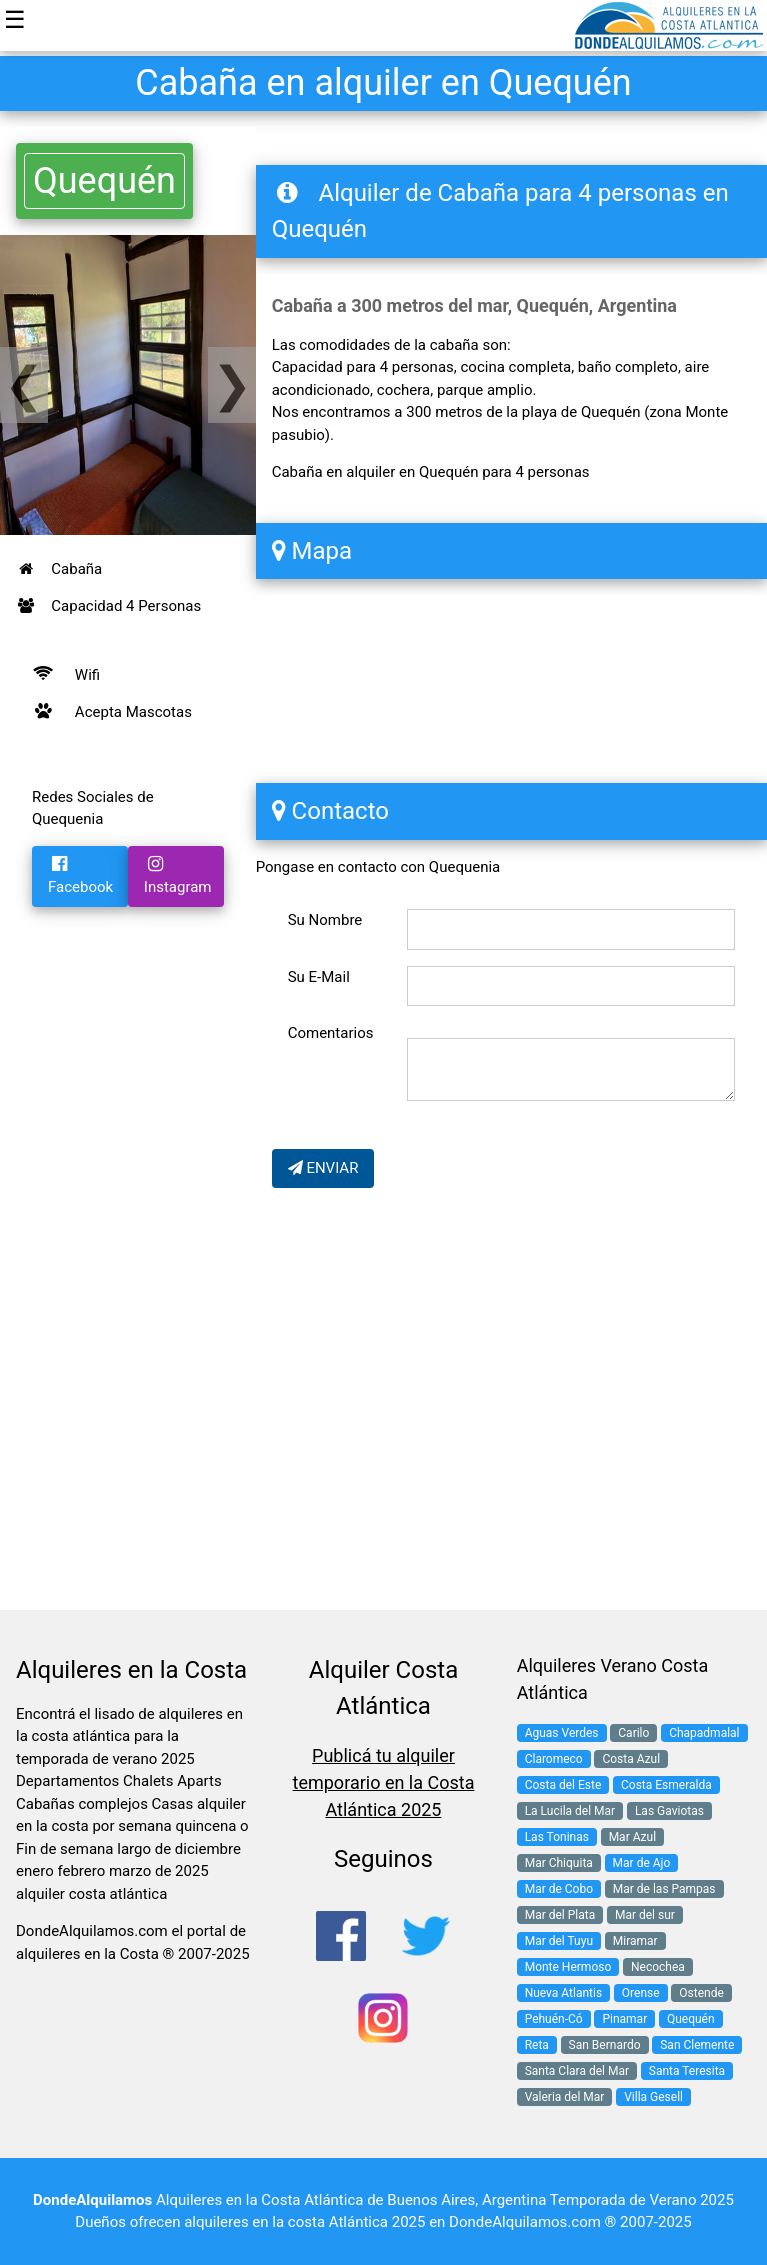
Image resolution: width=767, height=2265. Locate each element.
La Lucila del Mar (570, 1811)
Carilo (633, 1733)
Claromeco (554, 1759)
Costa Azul (631, 1759)
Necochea (658, 1967)
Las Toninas (557, 1837)
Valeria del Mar (565, 2097)
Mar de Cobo (559, 1889)
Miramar (635, 1941)
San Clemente (697, 2045)
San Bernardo (605, 2045)
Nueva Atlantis (563, 1993)
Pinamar (624, 2019)
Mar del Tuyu (559, 1941)
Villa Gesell (653, 2097)
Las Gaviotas (669, 1811)
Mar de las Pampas (664, 1889)
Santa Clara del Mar (577, 2071)
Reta (537, 2045)
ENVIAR (323, 1168)
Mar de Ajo (642, 1863)
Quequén (104, 181)
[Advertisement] (128, 990)
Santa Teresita (687, 2071)
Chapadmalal (704, 1733)
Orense (641, 1993)
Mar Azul (632, 1837)
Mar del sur (645, 1915)
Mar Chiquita (559, 1863)
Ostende (701, 1993)
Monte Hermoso (568, 1967)
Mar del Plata (560, 1915)
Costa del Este (563, 1785)
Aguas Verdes (562, 1733)
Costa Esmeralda (666, 1785)
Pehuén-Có (554, 2019)
